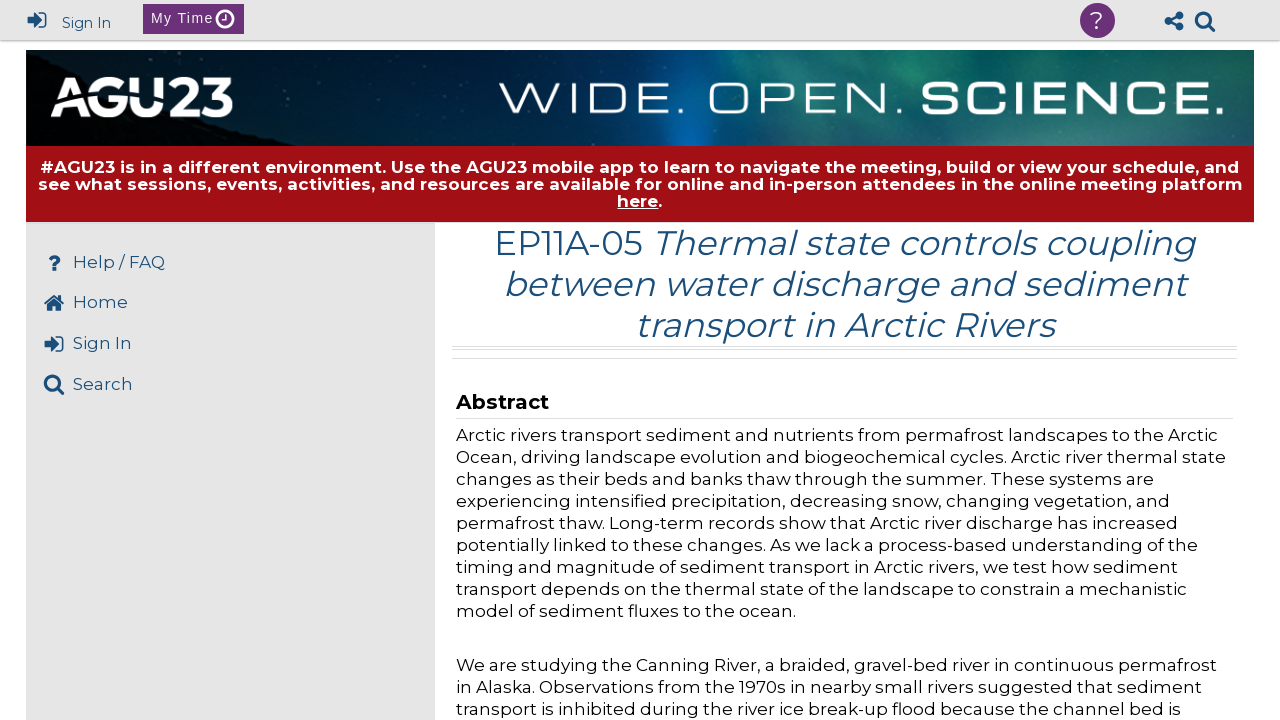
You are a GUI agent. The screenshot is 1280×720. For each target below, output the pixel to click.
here (637, 201)
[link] (1205, 21)
